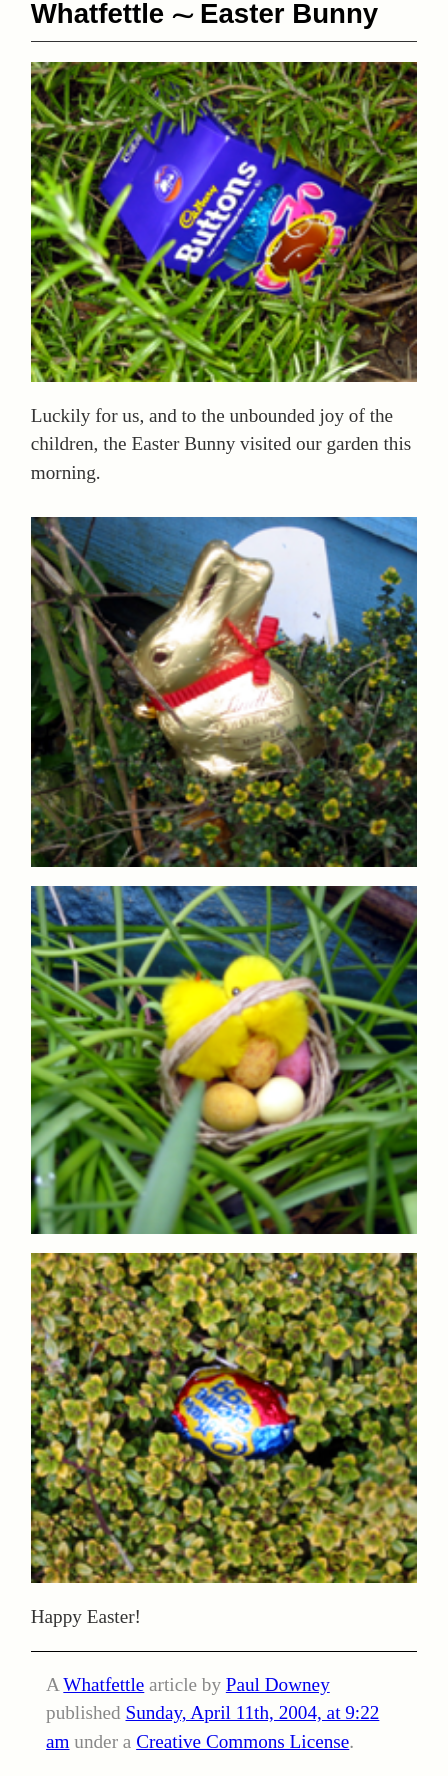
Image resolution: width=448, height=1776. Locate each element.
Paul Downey (278, 1684)
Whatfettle (103, 1684)
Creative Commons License (242, 1741)
